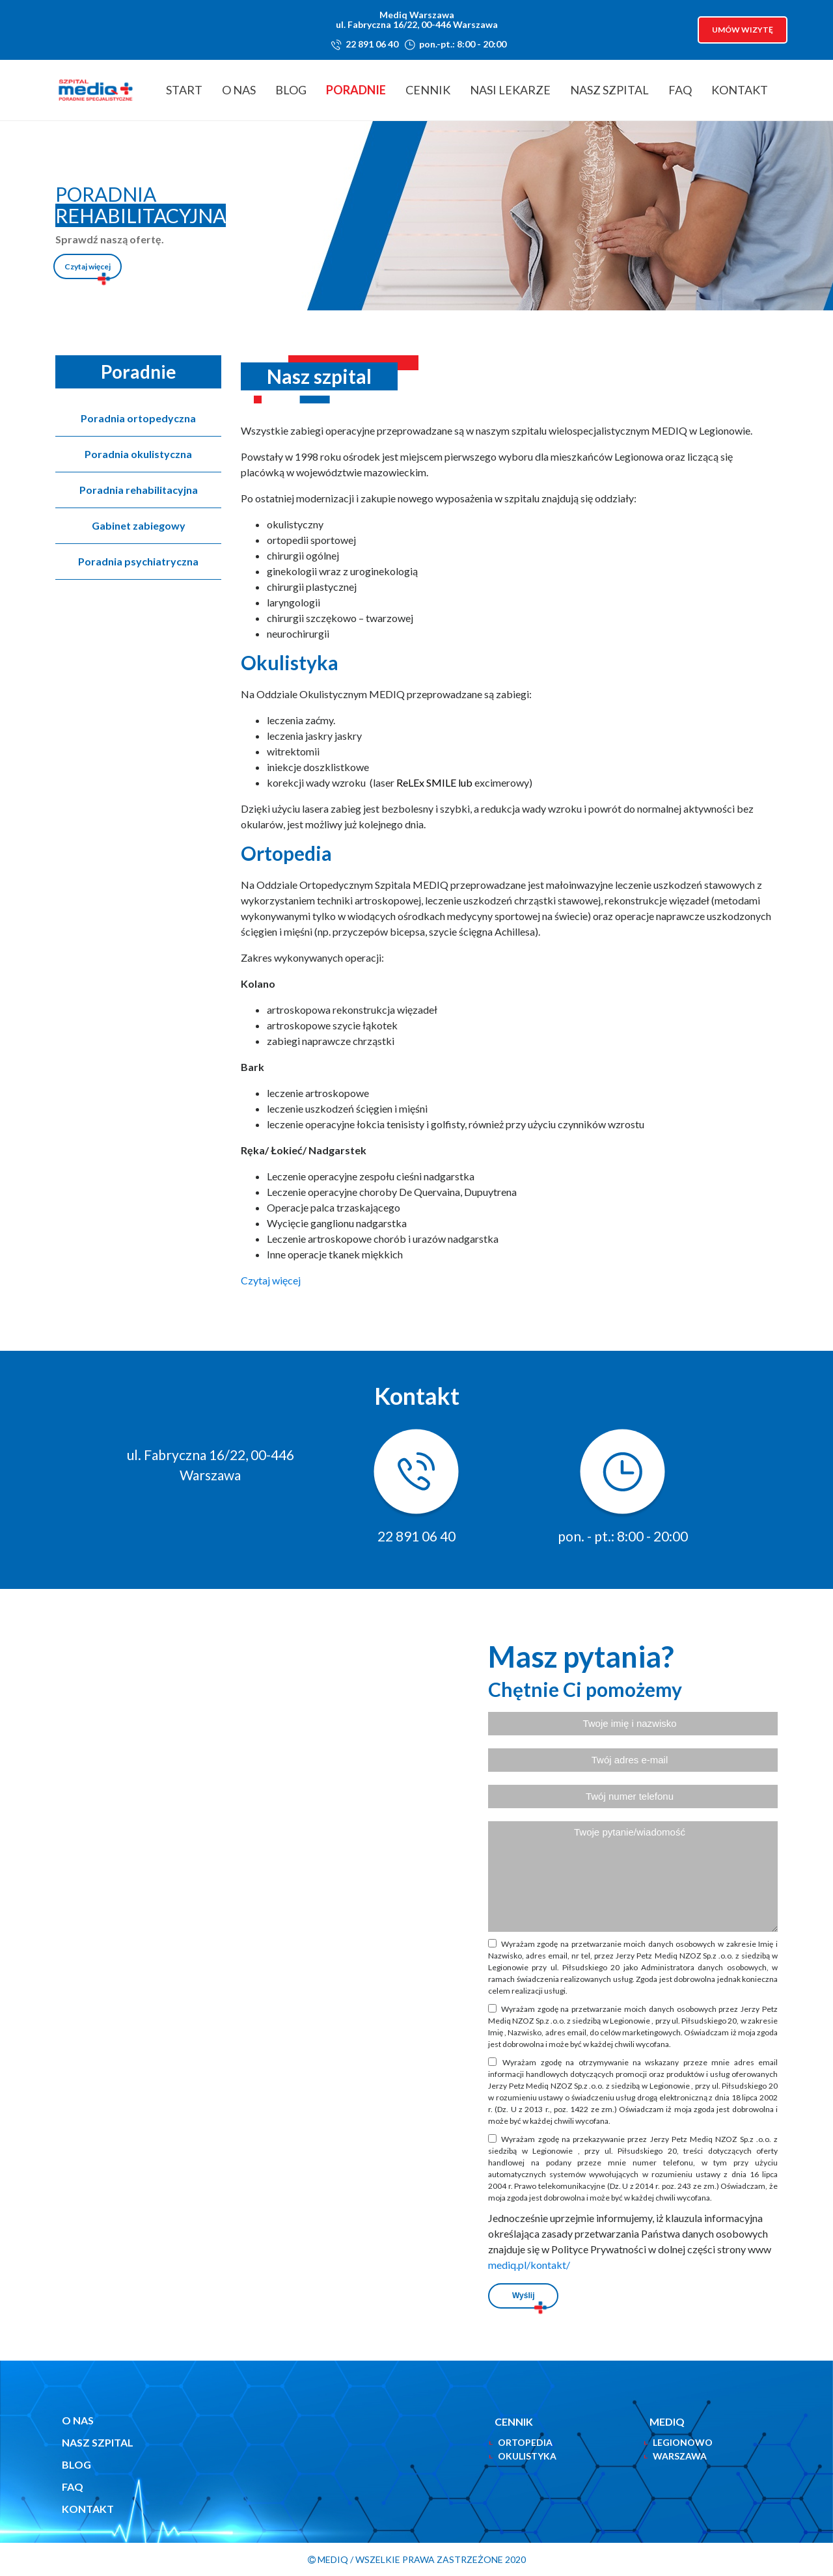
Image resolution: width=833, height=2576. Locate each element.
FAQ (680, 90)
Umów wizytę (742, 29)
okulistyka (527, 2455)
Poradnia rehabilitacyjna (138, 489)
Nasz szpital (97, 2442)
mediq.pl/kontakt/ (529, 2264)
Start (184, 90)
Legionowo (683, 2442)
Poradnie (356, 90)
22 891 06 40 (372, 43)
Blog (291, 90)
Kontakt (739, 90)
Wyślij (523, 2295)
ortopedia (525, 2442)
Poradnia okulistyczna (138, 454)
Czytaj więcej (87, 266)
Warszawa (680, 2455)
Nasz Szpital (609, 90)
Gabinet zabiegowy (138, 525)
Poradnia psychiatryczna (138, 561)
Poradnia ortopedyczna (138, 418)
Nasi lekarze (510, 90)
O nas (239, 90)
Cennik (427, 90)
